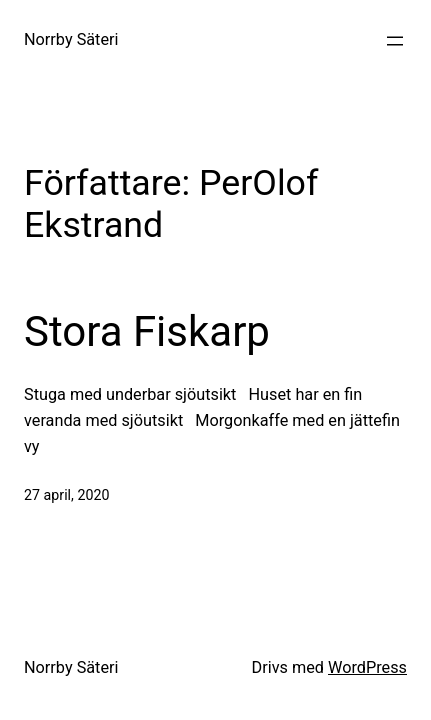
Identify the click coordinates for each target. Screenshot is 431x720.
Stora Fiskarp (147, 331)
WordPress (367, 667)
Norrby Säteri (71, 39)
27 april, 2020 (66, 495)
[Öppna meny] (395, 41)
